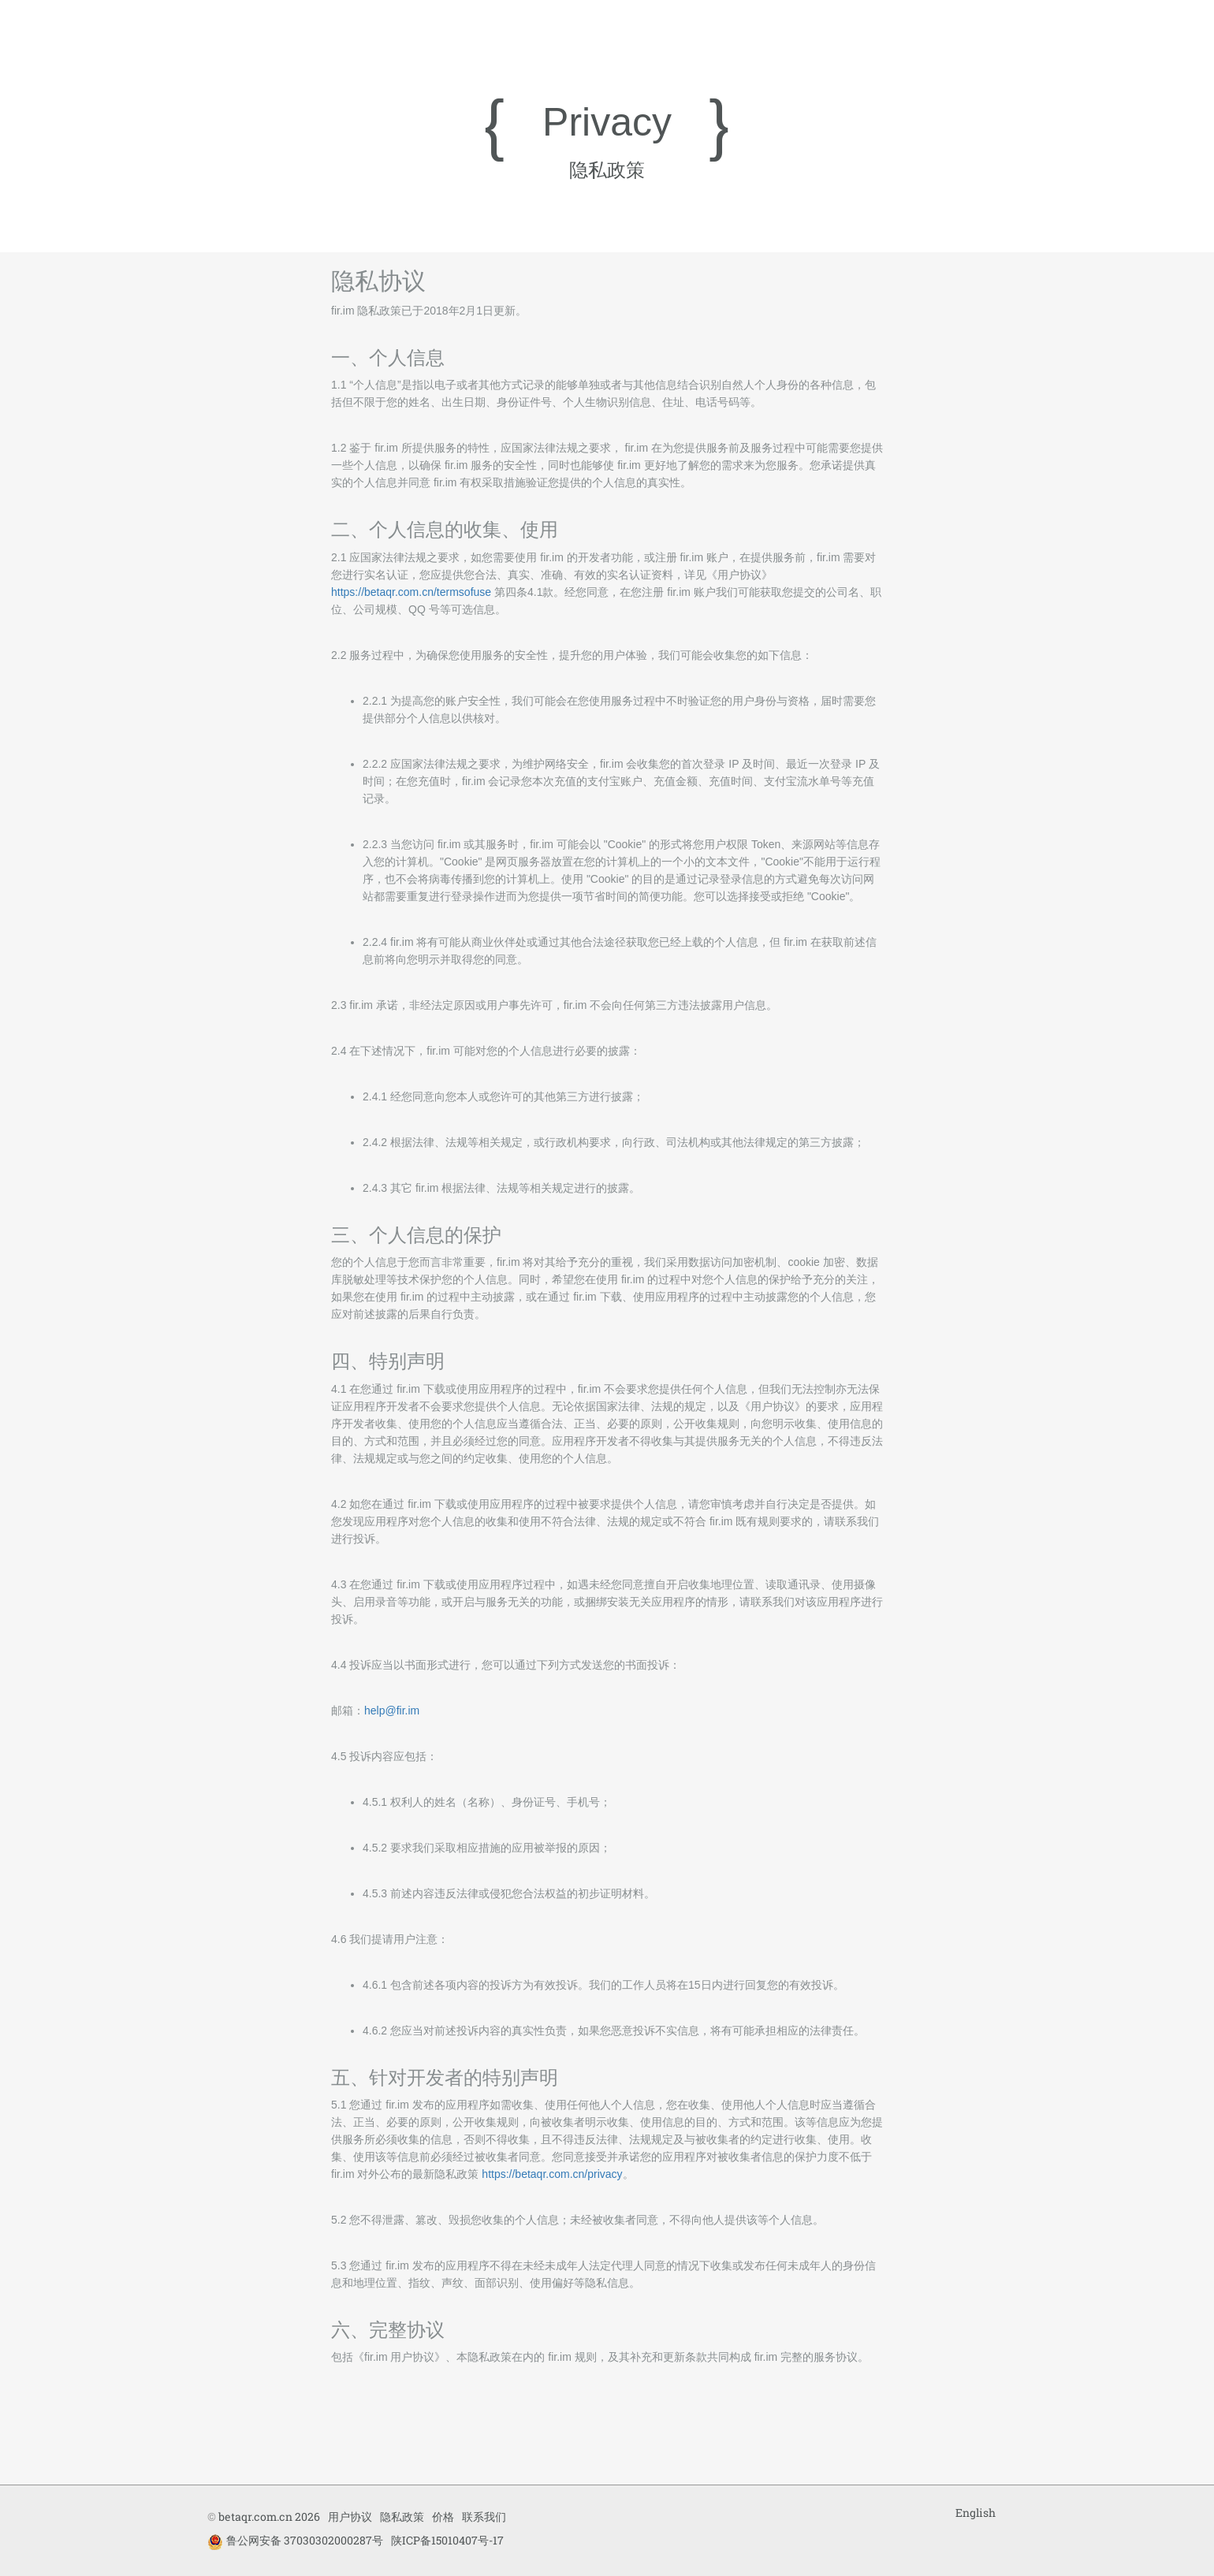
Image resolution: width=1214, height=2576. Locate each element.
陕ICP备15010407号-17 (447, 2540)
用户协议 (350, 2516)
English (975, 2512)
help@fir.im (391, 1710)
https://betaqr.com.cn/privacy (552, 2174)
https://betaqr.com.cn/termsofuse (411, 592)
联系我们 (484, 2516)
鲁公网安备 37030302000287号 (295, 2541)
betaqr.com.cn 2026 (269, 2516)
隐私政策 (402, 2516)
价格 (443, 2516)
